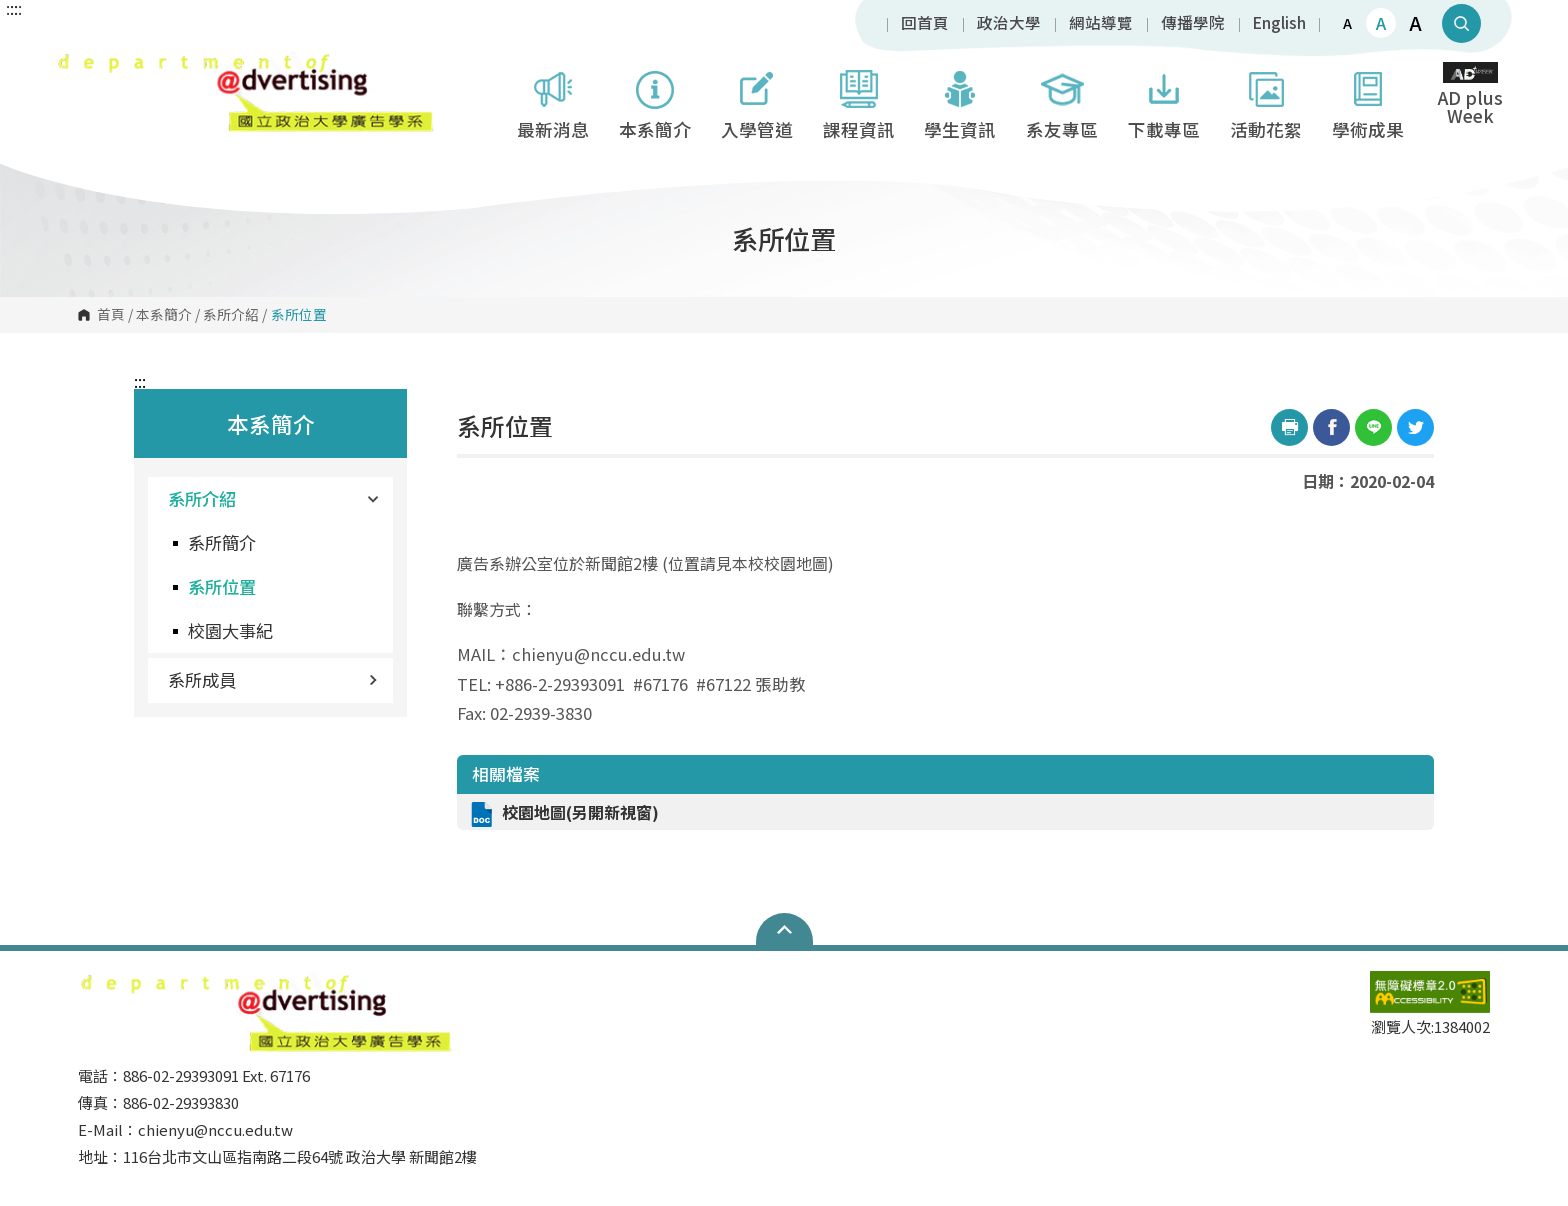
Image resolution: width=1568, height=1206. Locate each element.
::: (140, 381)
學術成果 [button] (1368, 102)
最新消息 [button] (553, 102)
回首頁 (925, 23)
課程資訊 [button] (859, 102)
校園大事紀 (230, 630)
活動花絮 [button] (1266, 102)
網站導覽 (1101, 23)
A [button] (1347, 23)
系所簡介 (222, 542)
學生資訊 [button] (960, 102)
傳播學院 (1193, 23)
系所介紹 (231, 315)
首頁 (111, 315)
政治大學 (1009, 23)
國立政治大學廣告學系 (75, 64)
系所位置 (222, 586)
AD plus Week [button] (1470, 95)
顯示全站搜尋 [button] (1461, 23)
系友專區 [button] (1062, 102)
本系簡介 (164, 315)
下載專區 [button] (1164, 102)
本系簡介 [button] (655, 102)
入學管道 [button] (757, 102)
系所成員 (273, 679)
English (1279, 23)
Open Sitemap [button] (784, 929)
